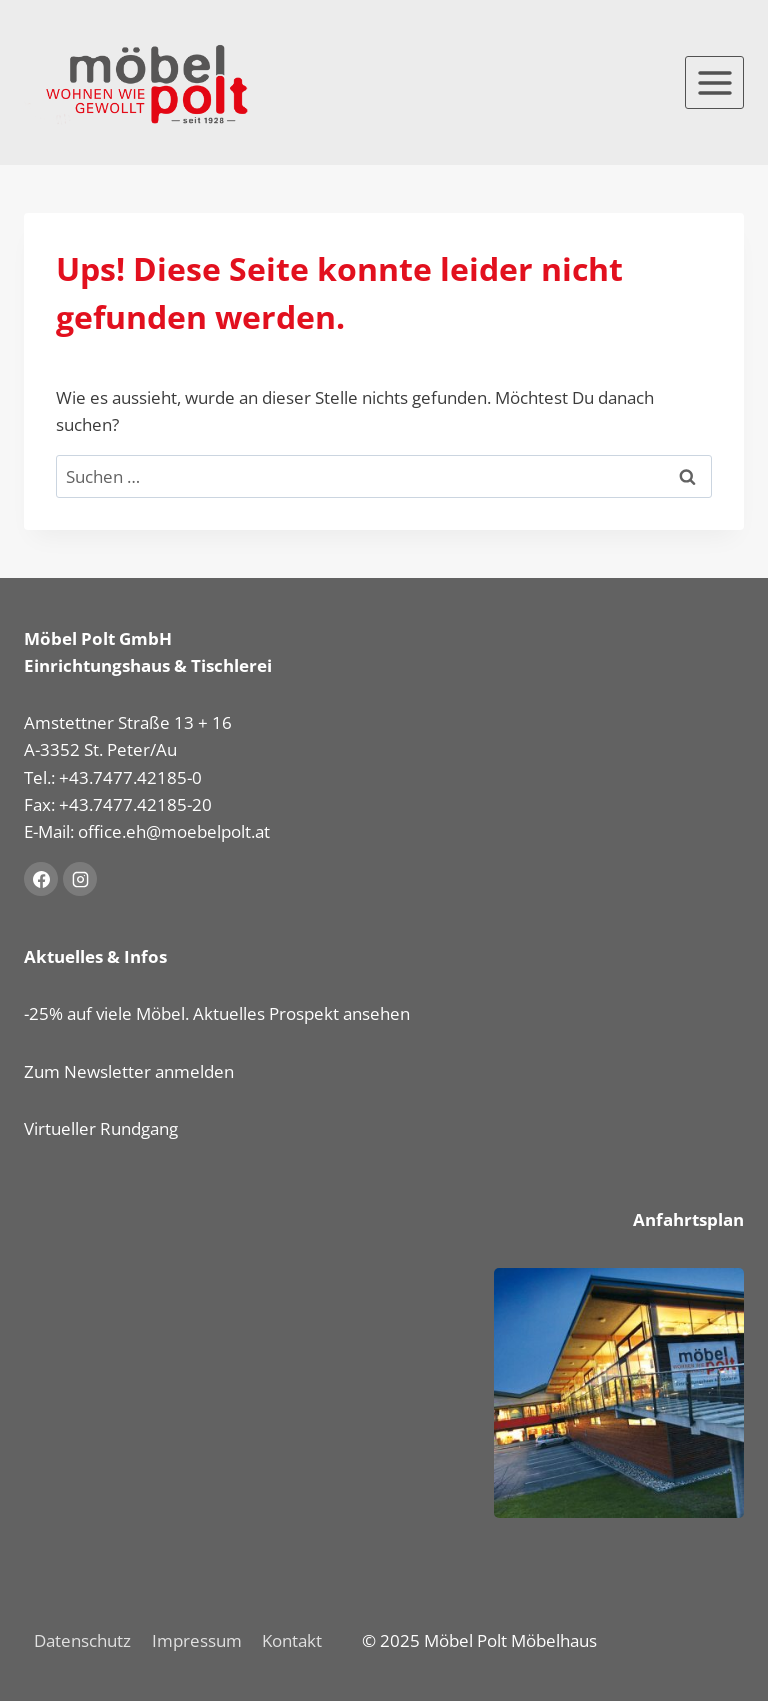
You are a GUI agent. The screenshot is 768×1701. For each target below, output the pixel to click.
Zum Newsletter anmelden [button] (129, 1071)
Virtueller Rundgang (101, 1128)
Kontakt (292, 1640)
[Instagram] (80, 879)
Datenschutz (82, 1640)
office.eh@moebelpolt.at (174, 831)
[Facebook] (41, 879)
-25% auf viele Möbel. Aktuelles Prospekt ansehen (217, 1013)
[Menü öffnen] (714, 82)
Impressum (197, 1640)
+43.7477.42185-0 (130, 777)
